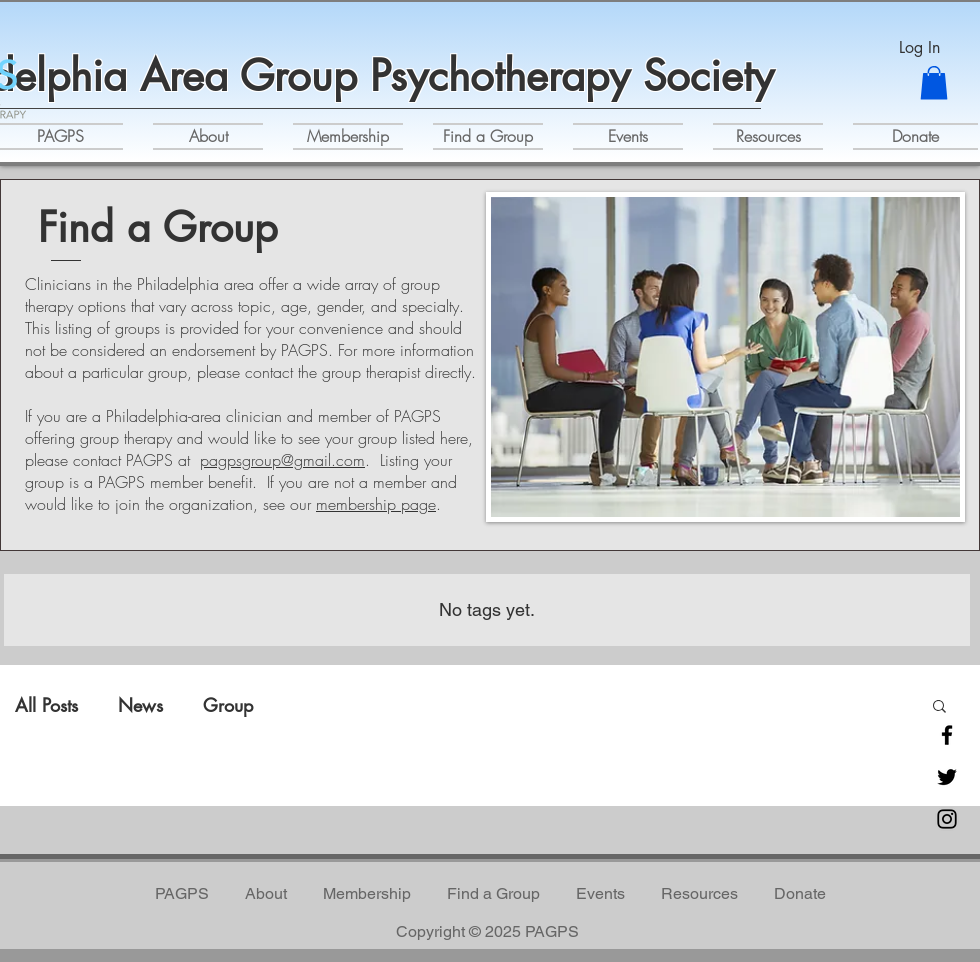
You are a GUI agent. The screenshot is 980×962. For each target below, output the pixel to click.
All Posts (46, 705)
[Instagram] (947, 819)
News (140, 705)
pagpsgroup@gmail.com (282, 460)
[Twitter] (947, 777)
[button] (934, 82)
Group (228, 705)
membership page (376, 504)
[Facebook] (947, 735)
